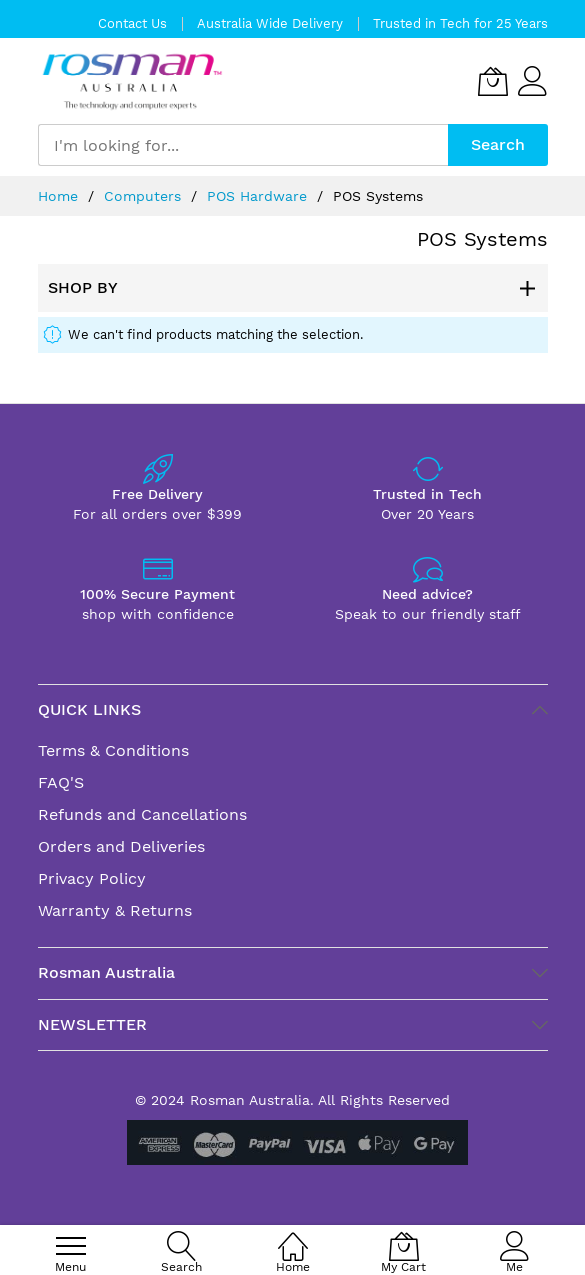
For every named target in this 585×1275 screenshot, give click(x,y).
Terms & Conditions (113, 750)
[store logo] (132, 81)
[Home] (293, 1235)
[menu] (71, 1246)
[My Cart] (493, 81)
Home (60, 196)
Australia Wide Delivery (270, 23)
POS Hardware (259, 196)
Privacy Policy (92, 878)
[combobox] (243, 145)
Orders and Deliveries (121, 846)
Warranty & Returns (115, 910)
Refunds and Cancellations (142, 814)
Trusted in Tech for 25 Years (460, 23)
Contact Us (132, 23)
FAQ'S (61, 782)
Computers (145, 196)
